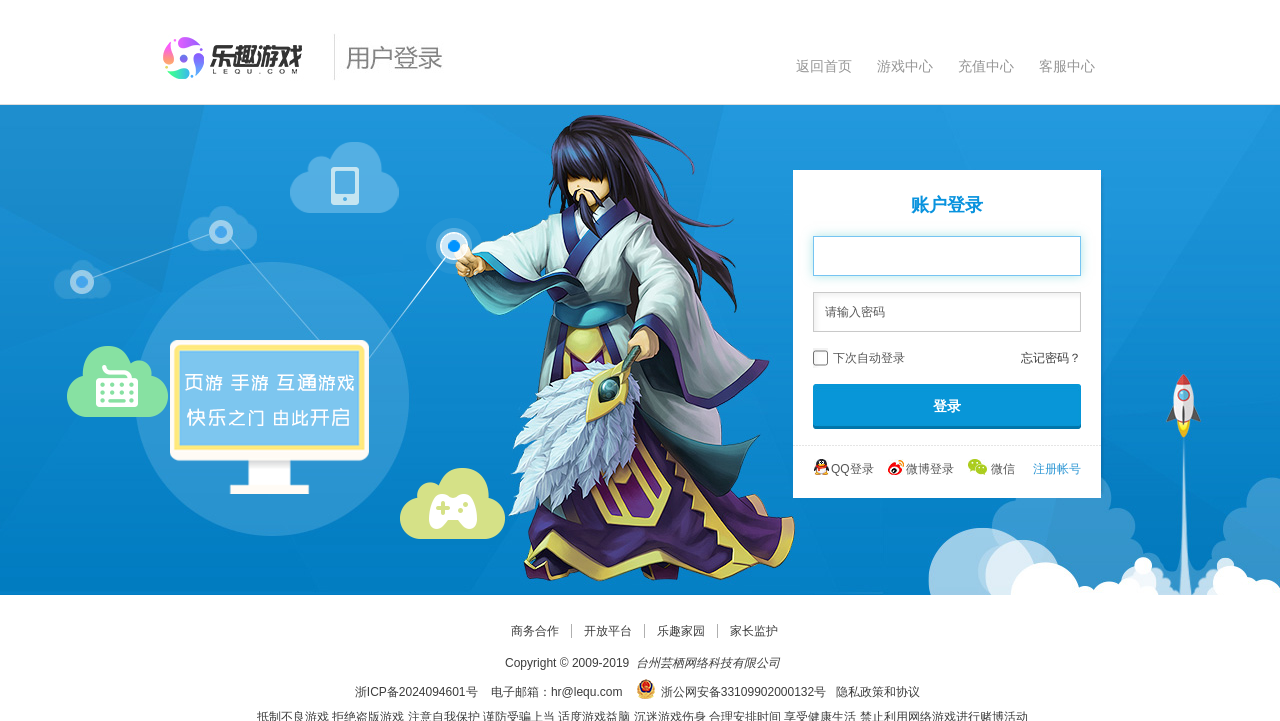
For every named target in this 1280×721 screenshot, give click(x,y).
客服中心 (1067, 66)
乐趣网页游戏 (238, 58)
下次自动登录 (869, 358)
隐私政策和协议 (878, 692)
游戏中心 (905, 66)
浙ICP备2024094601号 (416, 692)
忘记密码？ (1051, 358)
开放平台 (608, 631)
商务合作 (535, 631)
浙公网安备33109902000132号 (743, 692)
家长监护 (754, 631)
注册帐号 (1057, 469)
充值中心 (986, 66)
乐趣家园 (681, 631)
